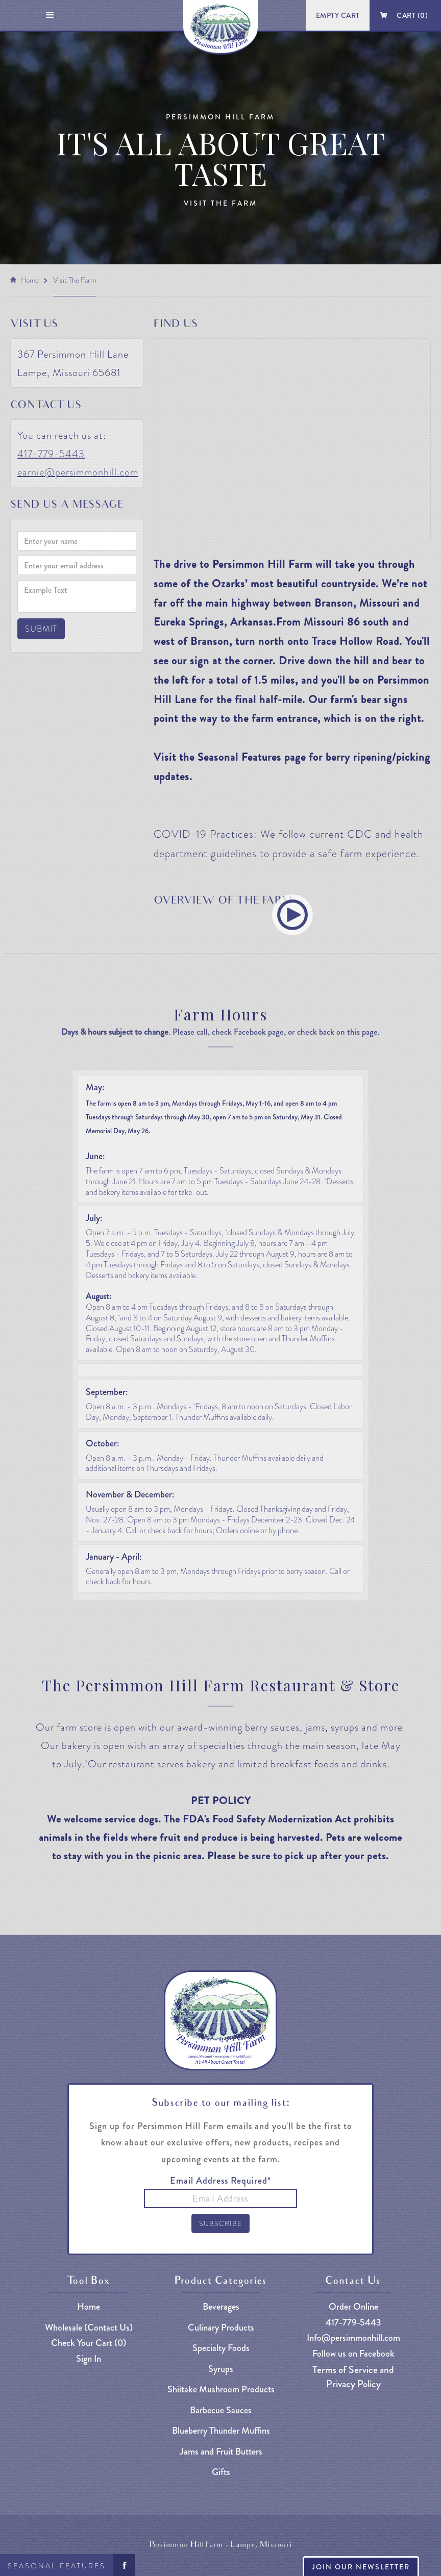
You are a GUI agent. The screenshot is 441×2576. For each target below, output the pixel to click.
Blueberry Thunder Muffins (221, 2430)
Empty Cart (338, 15)
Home (29, 280)
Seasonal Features (57, 2566)
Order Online (353, 2306)
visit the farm (74, 280)
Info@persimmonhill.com (353, 2338)
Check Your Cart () (88, 2343)
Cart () (412, 15)
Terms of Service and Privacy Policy (353, 2376)
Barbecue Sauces (221, 2410)
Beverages (221, 2306)
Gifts (221, 2472)
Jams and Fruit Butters (221, 2451)
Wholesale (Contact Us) (89, 2327)
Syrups (220, 2369)
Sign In (88, 2359)
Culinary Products (221, 2327)
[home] (220, 27)
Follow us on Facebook (353, 2353)
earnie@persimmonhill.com (77, 472)
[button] (50, 15)
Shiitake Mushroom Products (221, 2389)
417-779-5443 (51, 453)
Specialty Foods (221, 2348)
